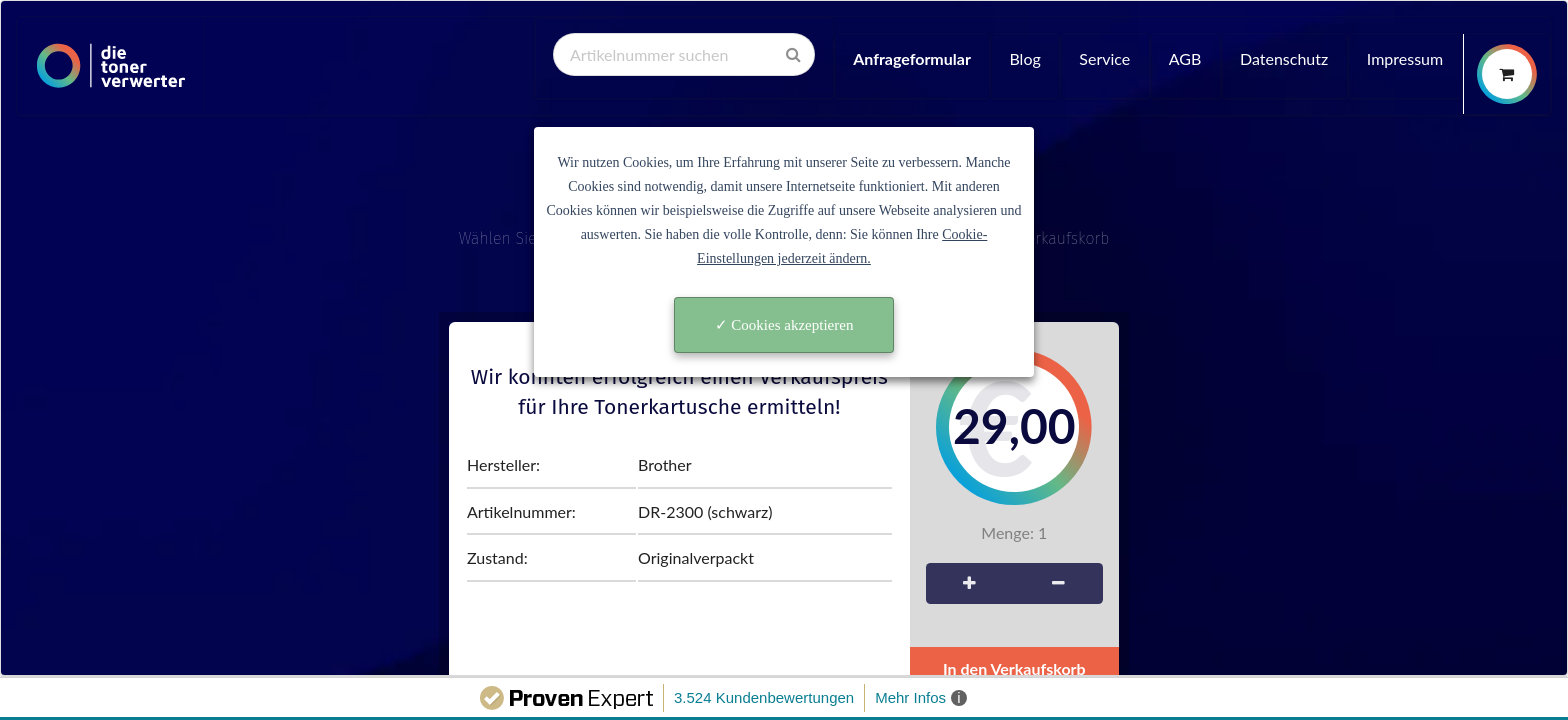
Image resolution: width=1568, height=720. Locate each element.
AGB (1185, 58)
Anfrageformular (912, 58)
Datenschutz (1284, 58)
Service (1104, 58)
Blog (1024, 58)
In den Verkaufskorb (1014, 668)
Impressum (1405, 58)
